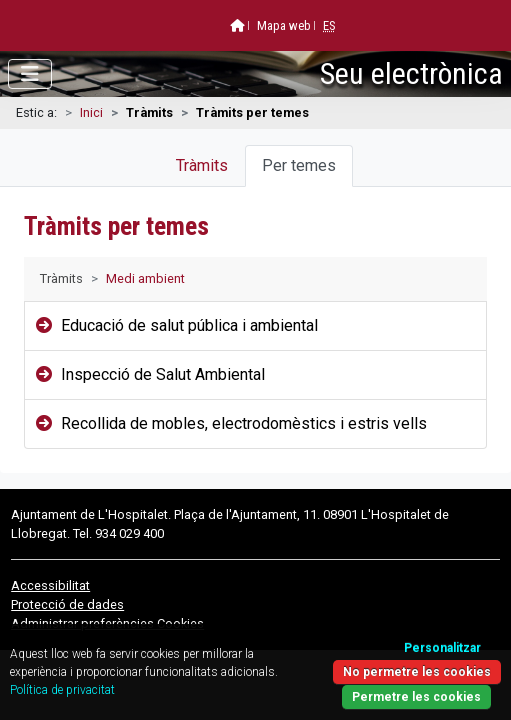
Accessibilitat (50, 585)
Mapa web (284, 25)
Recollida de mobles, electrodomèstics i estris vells (244, 423)
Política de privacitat (62, 690)
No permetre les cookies (417, 672)
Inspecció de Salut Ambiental (163, 374)
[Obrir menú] (30, 74)
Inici (91, 112)
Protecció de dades (67, 604)
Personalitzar (442, 648)
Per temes (299, 165)
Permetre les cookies (416, 697)
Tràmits (202, 165)
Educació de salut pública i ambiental (189, 325)
